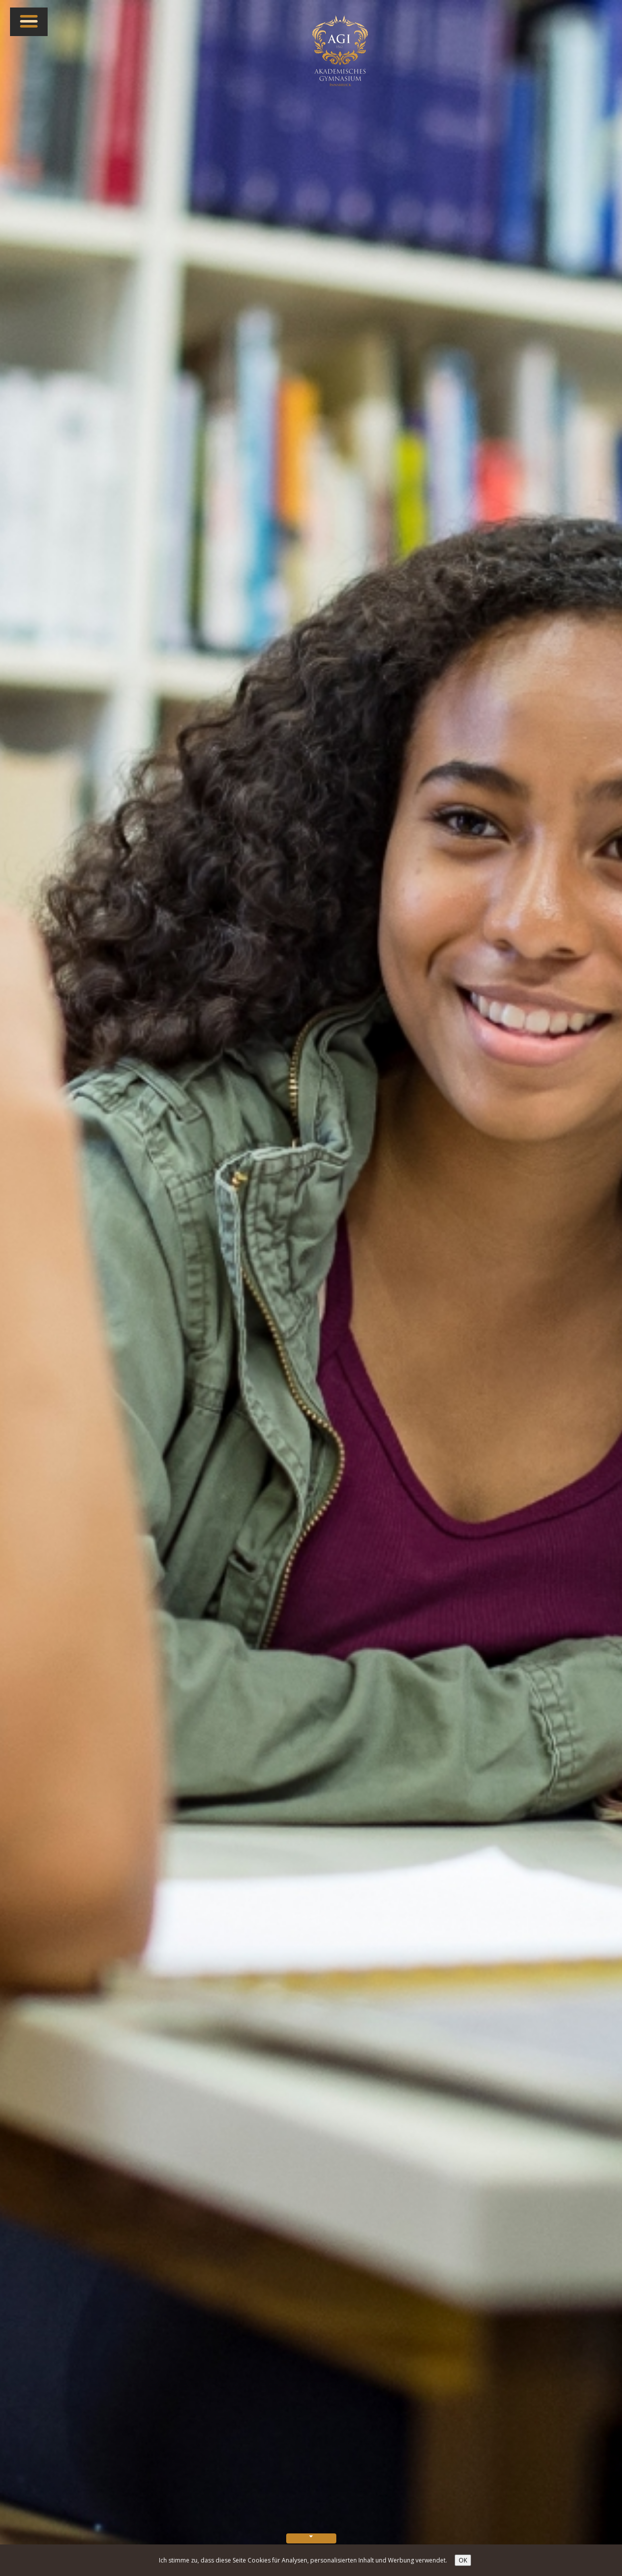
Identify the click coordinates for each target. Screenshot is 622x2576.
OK (463, 2560)
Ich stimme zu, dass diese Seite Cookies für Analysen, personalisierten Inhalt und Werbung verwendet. (303, 2560)
